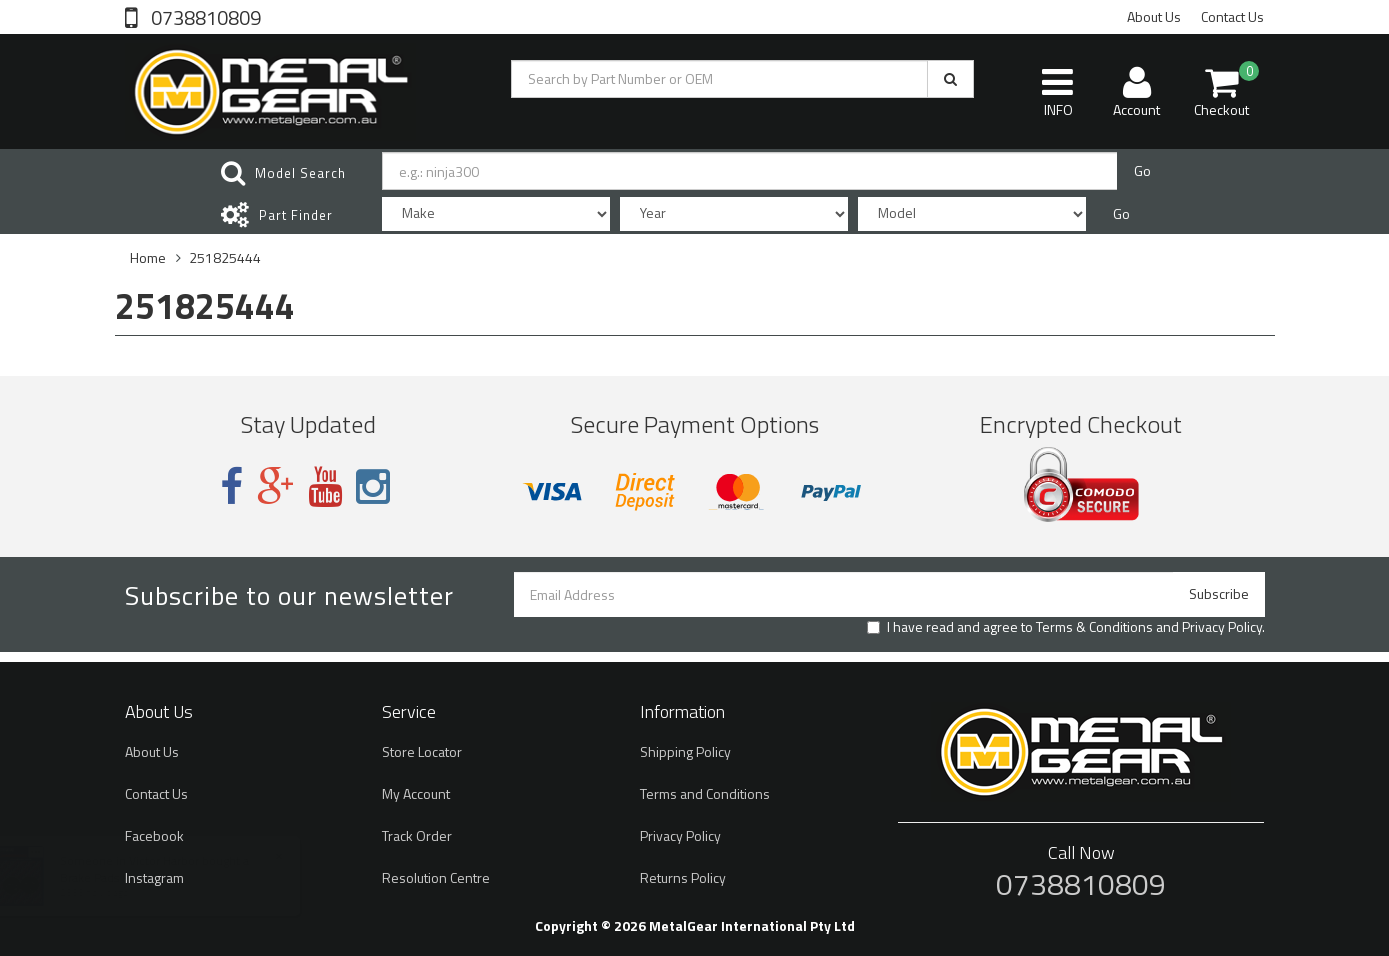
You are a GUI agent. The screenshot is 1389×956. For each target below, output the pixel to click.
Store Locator (422, 751)
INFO (1057, 92)
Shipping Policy (685, 751)
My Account (416, 793)
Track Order (417, 835)
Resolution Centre (436, 877)
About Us (1154, 16)
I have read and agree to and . (1066, 627)
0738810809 (204, 16)
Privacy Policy (1222, 626)
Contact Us (1232, 16)
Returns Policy (683, 877)
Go (1142, 170)
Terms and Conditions (705, 793)
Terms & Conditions (1094, 626)
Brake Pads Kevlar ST (136, 877)
